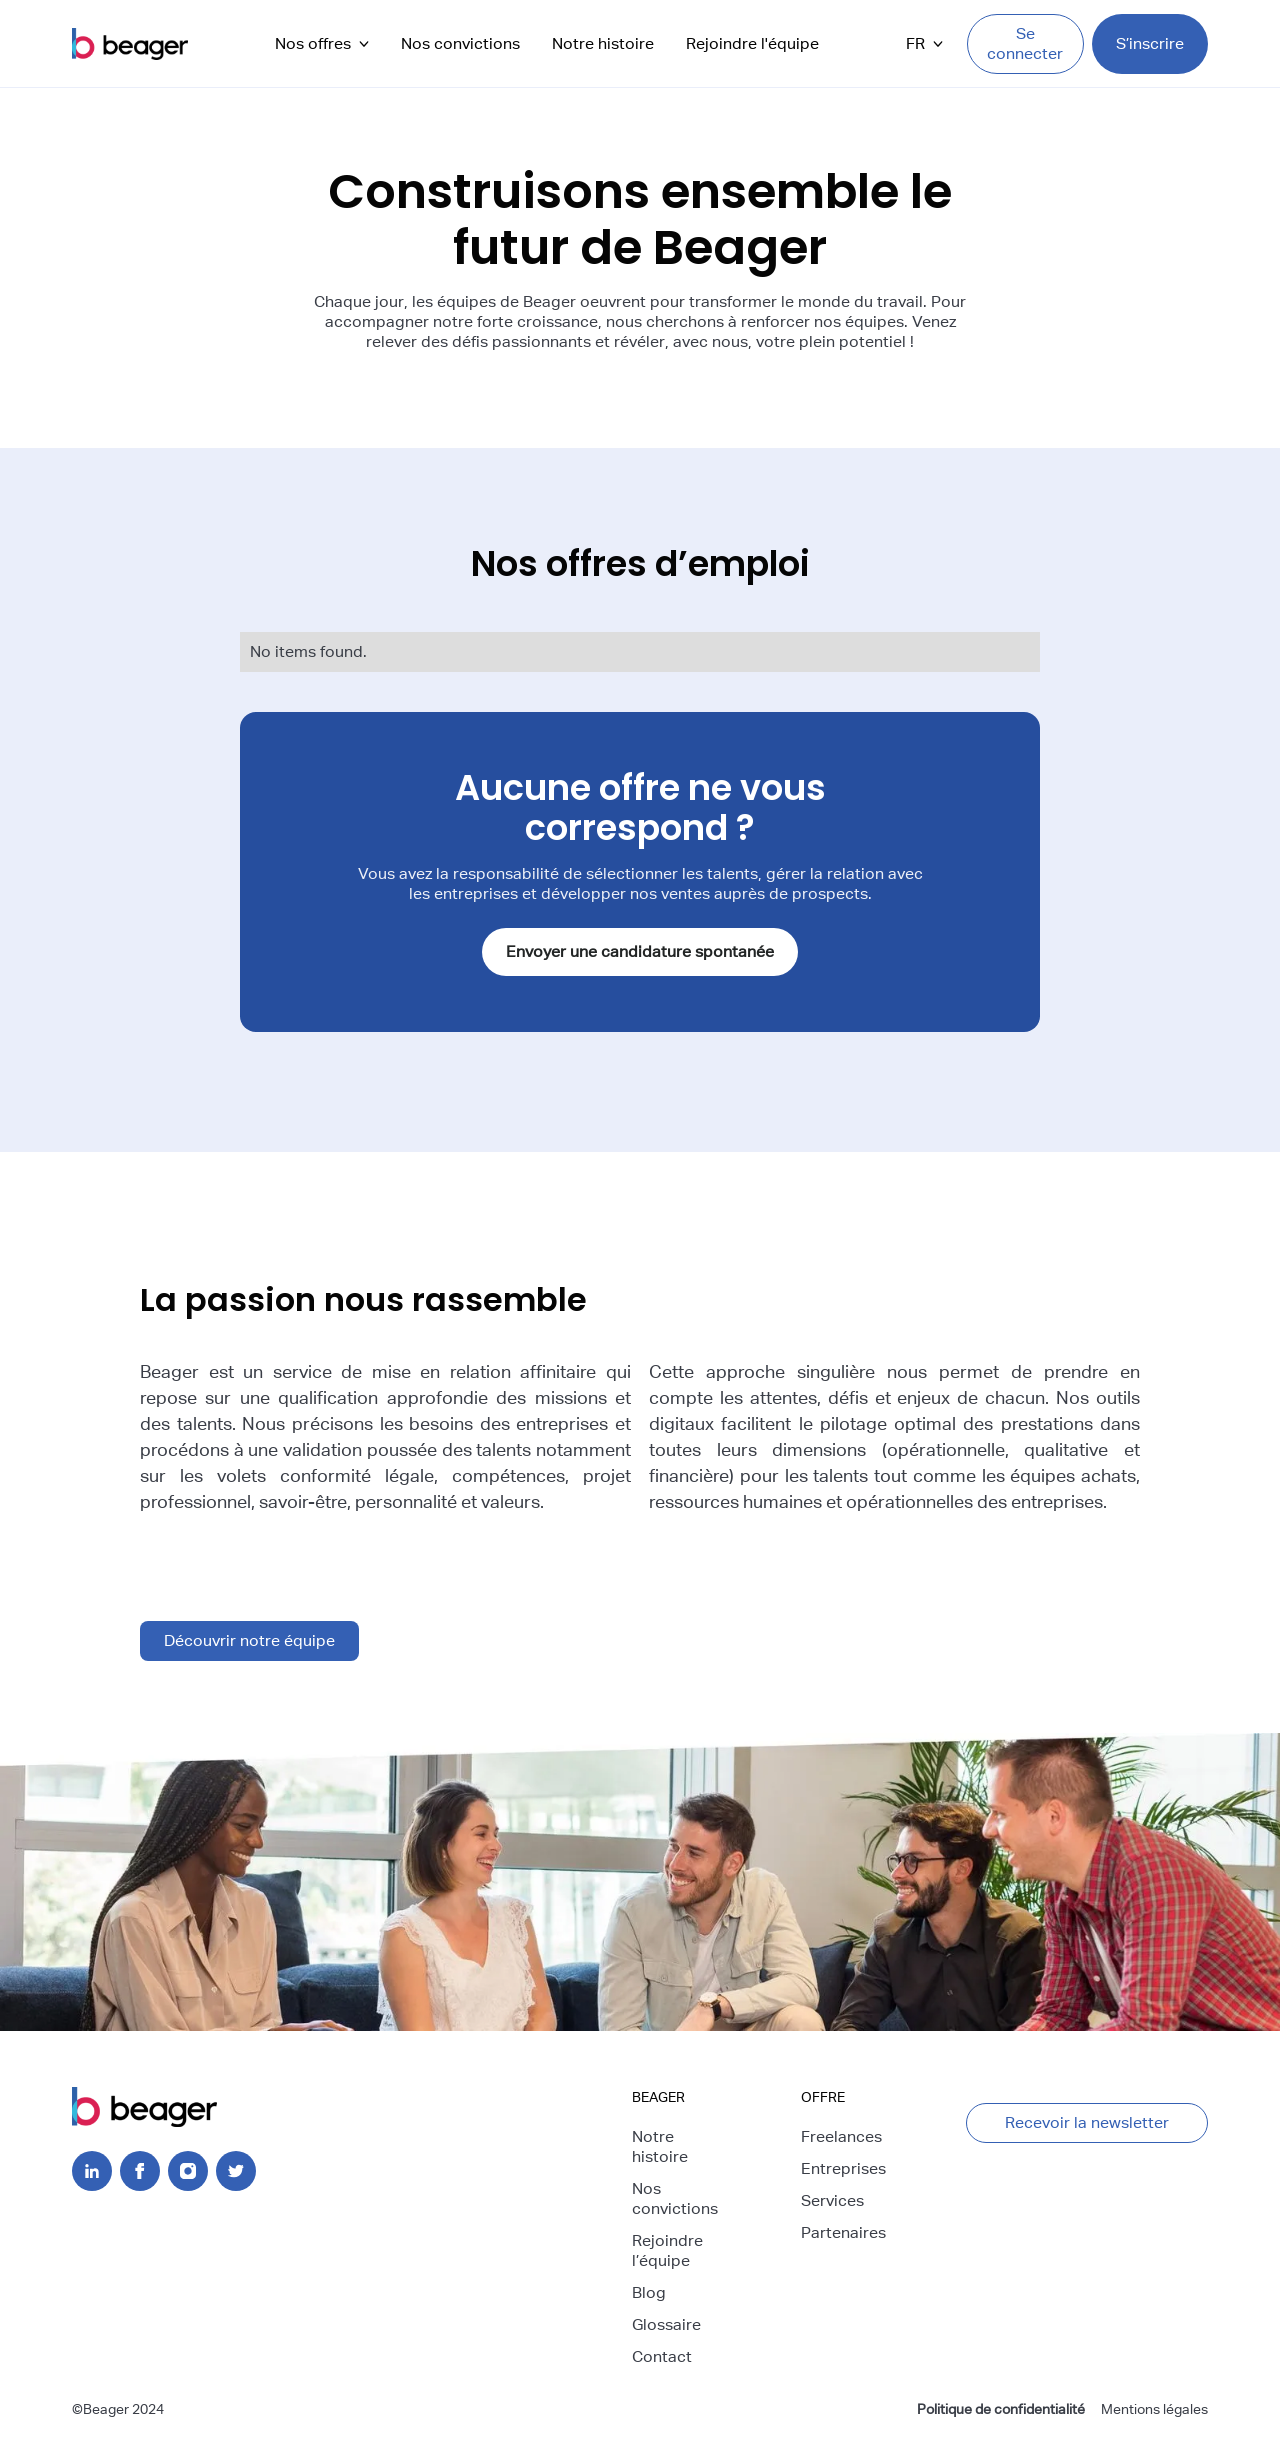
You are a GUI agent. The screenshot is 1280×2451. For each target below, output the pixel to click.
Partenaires (843, 2232)
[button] (322, 44)
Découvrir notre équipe (249, 1640)
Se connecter (1025, 43)
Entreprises (843, 2168)
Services (832, 2200)
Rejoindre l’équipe (667, 2250)
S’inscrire (1150, 43)
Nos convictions (460, 43)
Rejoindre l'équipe (752, 43)
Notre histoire (603, 43)
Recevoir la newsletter (1087, 2122)
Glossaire (666, 2324)
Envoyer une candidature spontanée (640, 951)
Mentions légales (1154, 2409)
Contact (662, 2356)
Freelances (841, 2136)
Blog (649, 2292)
